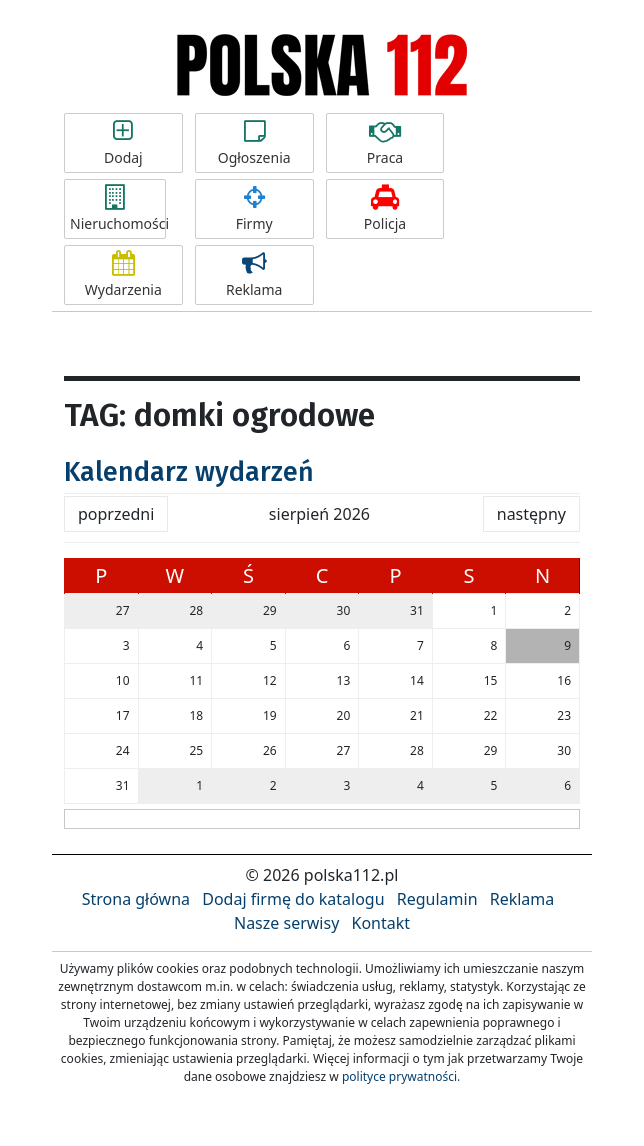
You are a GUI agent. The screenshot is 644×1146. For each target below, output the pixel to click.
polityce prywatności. (401, 1076)
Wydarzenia (123, 275)
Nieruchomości (118, 209)
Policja (385, 209)
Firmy (254, 209)
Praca (385, 143)
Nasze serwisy (286, 923)
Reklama (254, 275)
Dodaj (123, 143)
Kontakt (380, 923)
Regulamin (437, 899)
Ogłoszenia (254, 143)
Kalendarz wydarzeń (189, 472)
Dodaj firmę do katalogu (293, 899)
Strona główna (136, 899)
